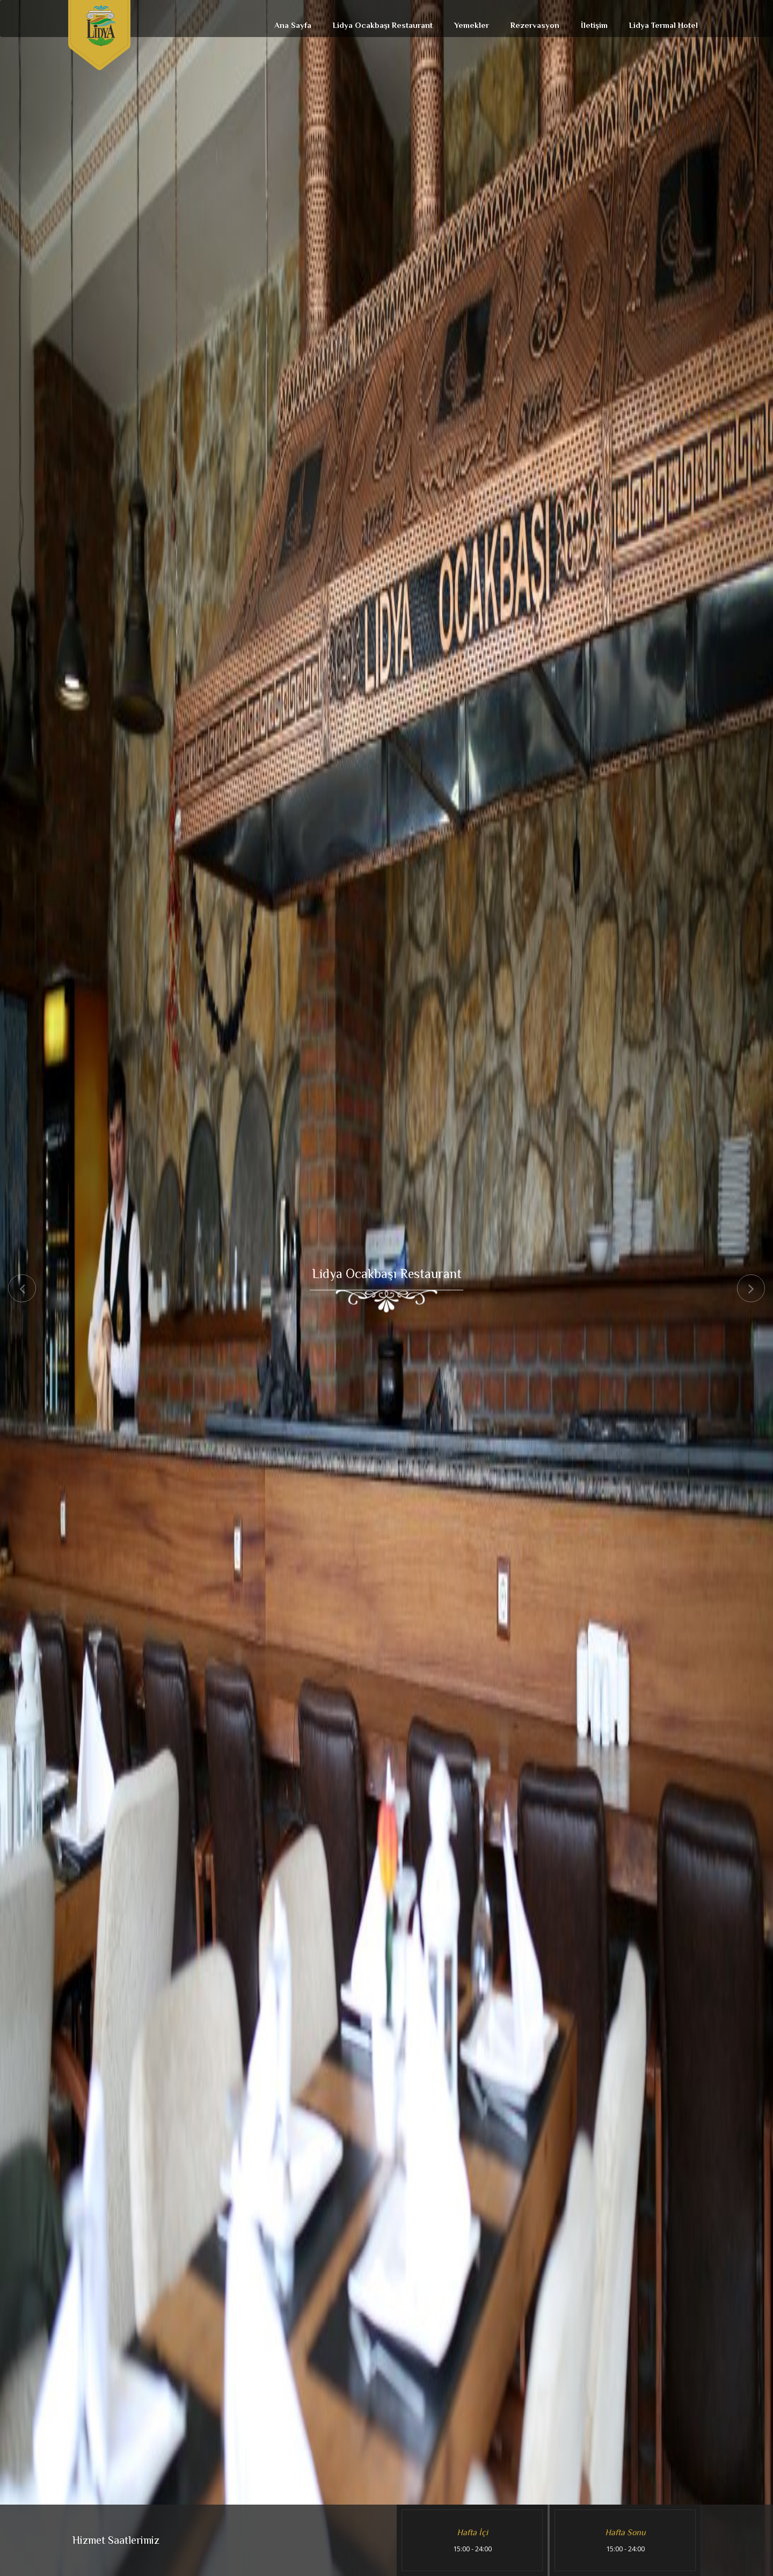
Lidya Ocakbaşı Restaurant (383, 25)
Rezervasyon (535, 25)
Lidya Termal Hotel (663, 25)
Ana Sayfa (292, 25)
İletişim (594, 25)
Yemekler (471, 25)
